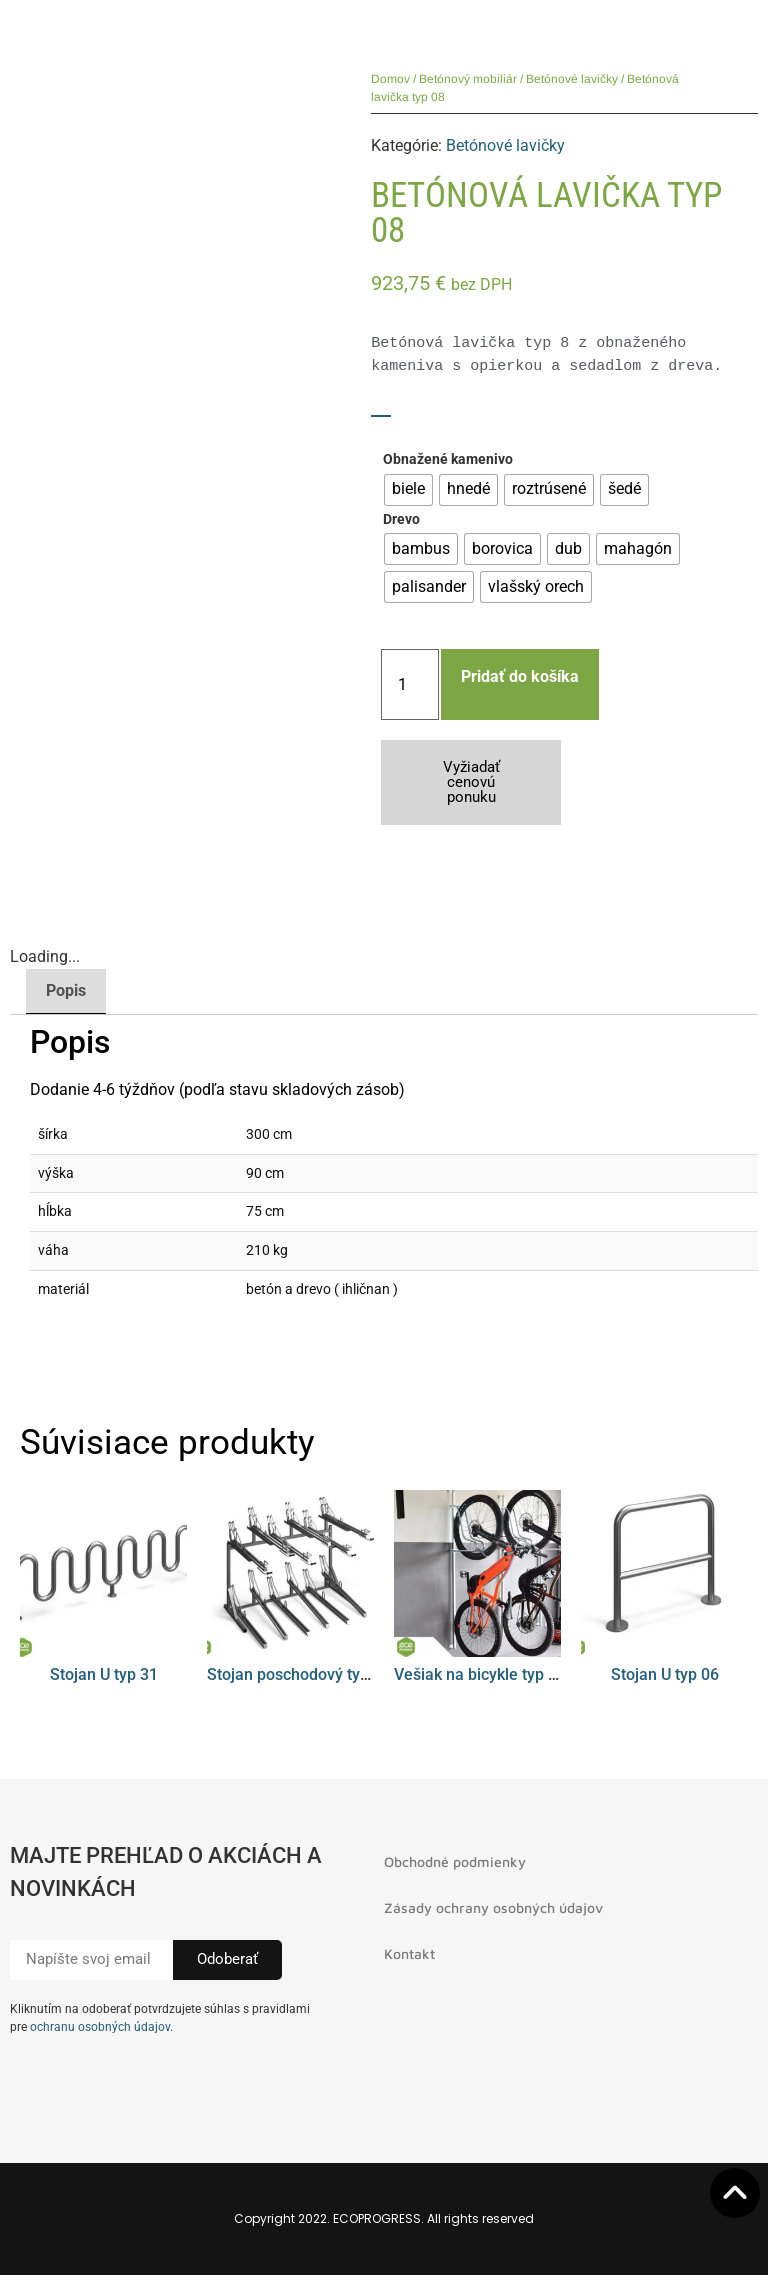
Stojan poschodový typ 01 (299, 1674)
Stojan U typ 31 (104, 1674)
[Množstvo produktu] (410, 684)
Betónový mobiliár (468, 79)
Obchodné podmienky (455, 1861)
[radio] (408, 490)
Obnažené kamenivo (448, 460)
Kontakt (409, 1953)
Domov (390, 79)
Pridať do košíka (520, 676)
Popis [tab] (66, 990)
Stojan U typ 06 (665, 1674)
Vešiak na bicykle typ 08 (480, 1674)
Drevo (401, 520)
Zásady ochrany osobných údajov (493, 1907)
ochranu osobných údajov (100, 2027)
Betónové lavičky (572, 79)
